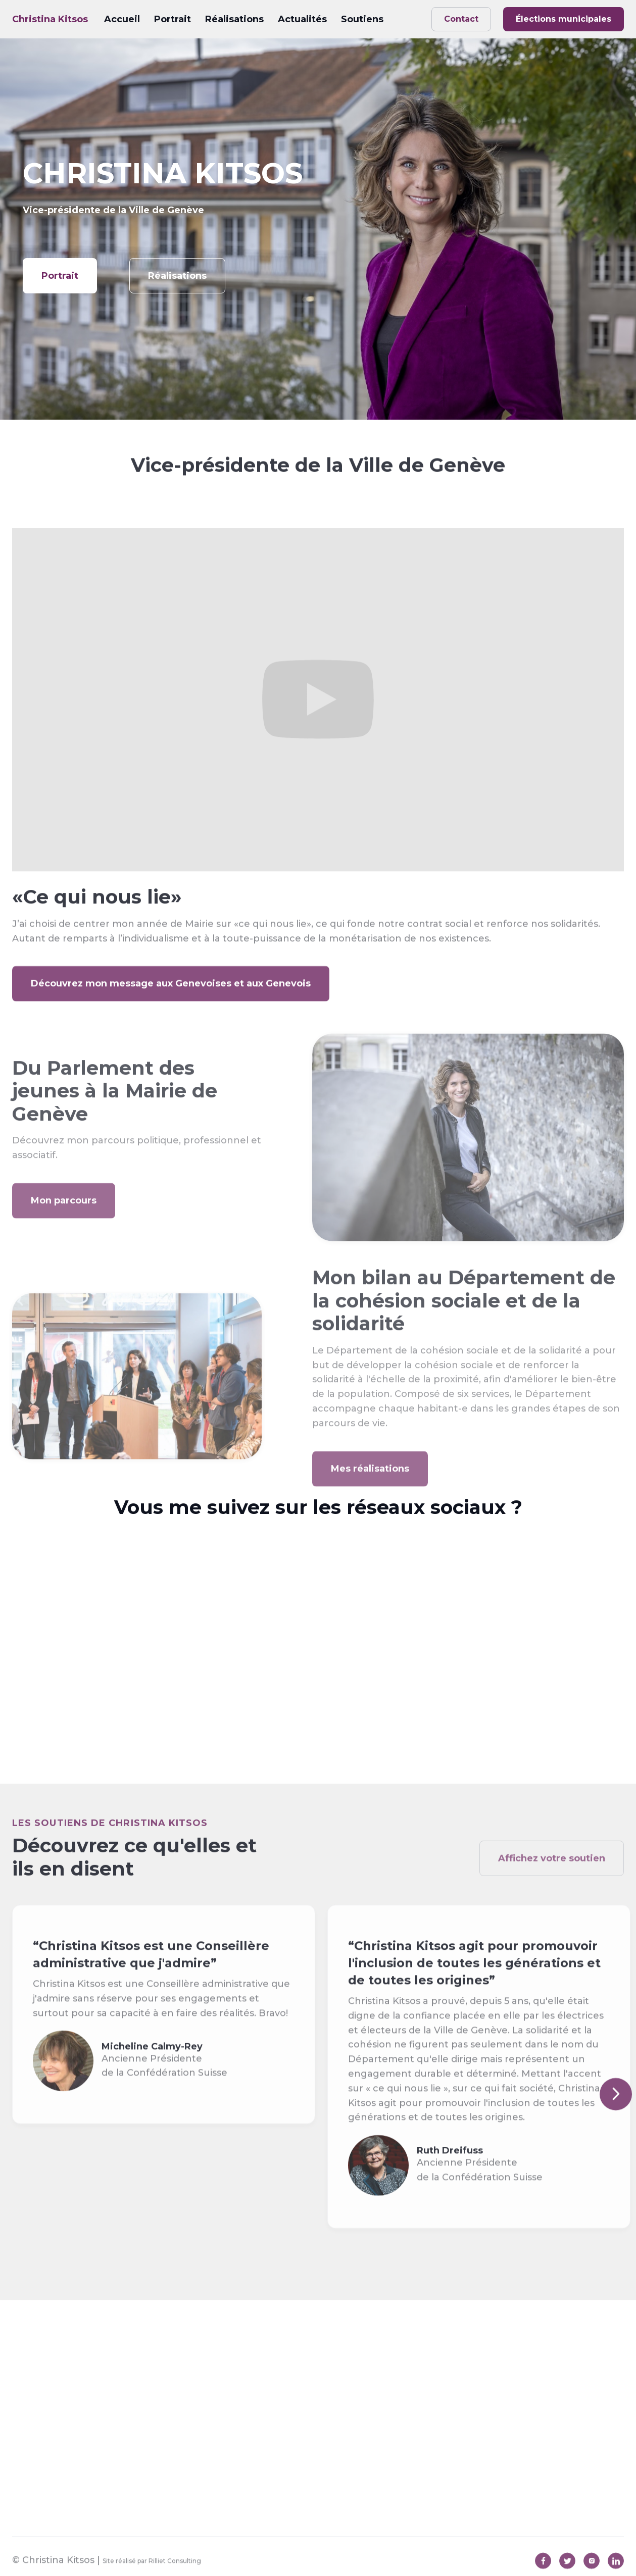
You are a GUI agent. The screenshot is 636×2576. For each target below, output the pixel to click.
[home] (50, 19)
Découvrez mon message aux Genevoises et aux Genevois (171, 1002)
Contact (461, 19)
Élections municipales (563, 19)
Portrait (172, 19)
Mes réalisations (370, 1496)
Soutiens (362, 19)
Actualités (302, 19)
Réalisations (234, 19)
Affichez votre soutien (551, 1897)
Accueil (122, 19)
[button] (616, 2113)
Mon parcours (63, 1228)
